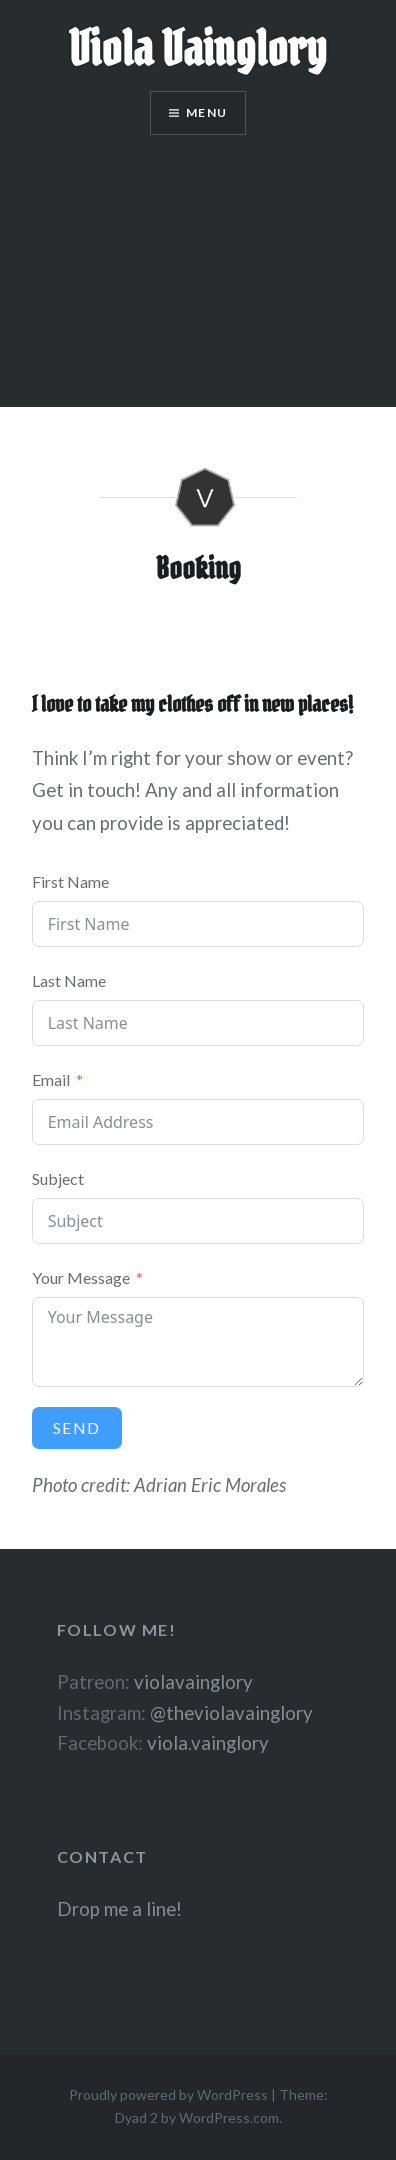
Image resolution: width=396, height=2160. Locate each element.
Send (77, 1427)
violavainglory (193, 1682)
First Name (70, 881)
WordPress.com (229, 2117)
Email (51, 1079)
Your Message (81, 1277)
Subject (58, 1178)
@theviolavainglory (231, 1713)
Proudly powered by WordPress (168, 2094)
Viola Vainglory (198, 48)
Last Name (69, 980)
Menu (206, 112)
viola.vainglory (208, 1743)
